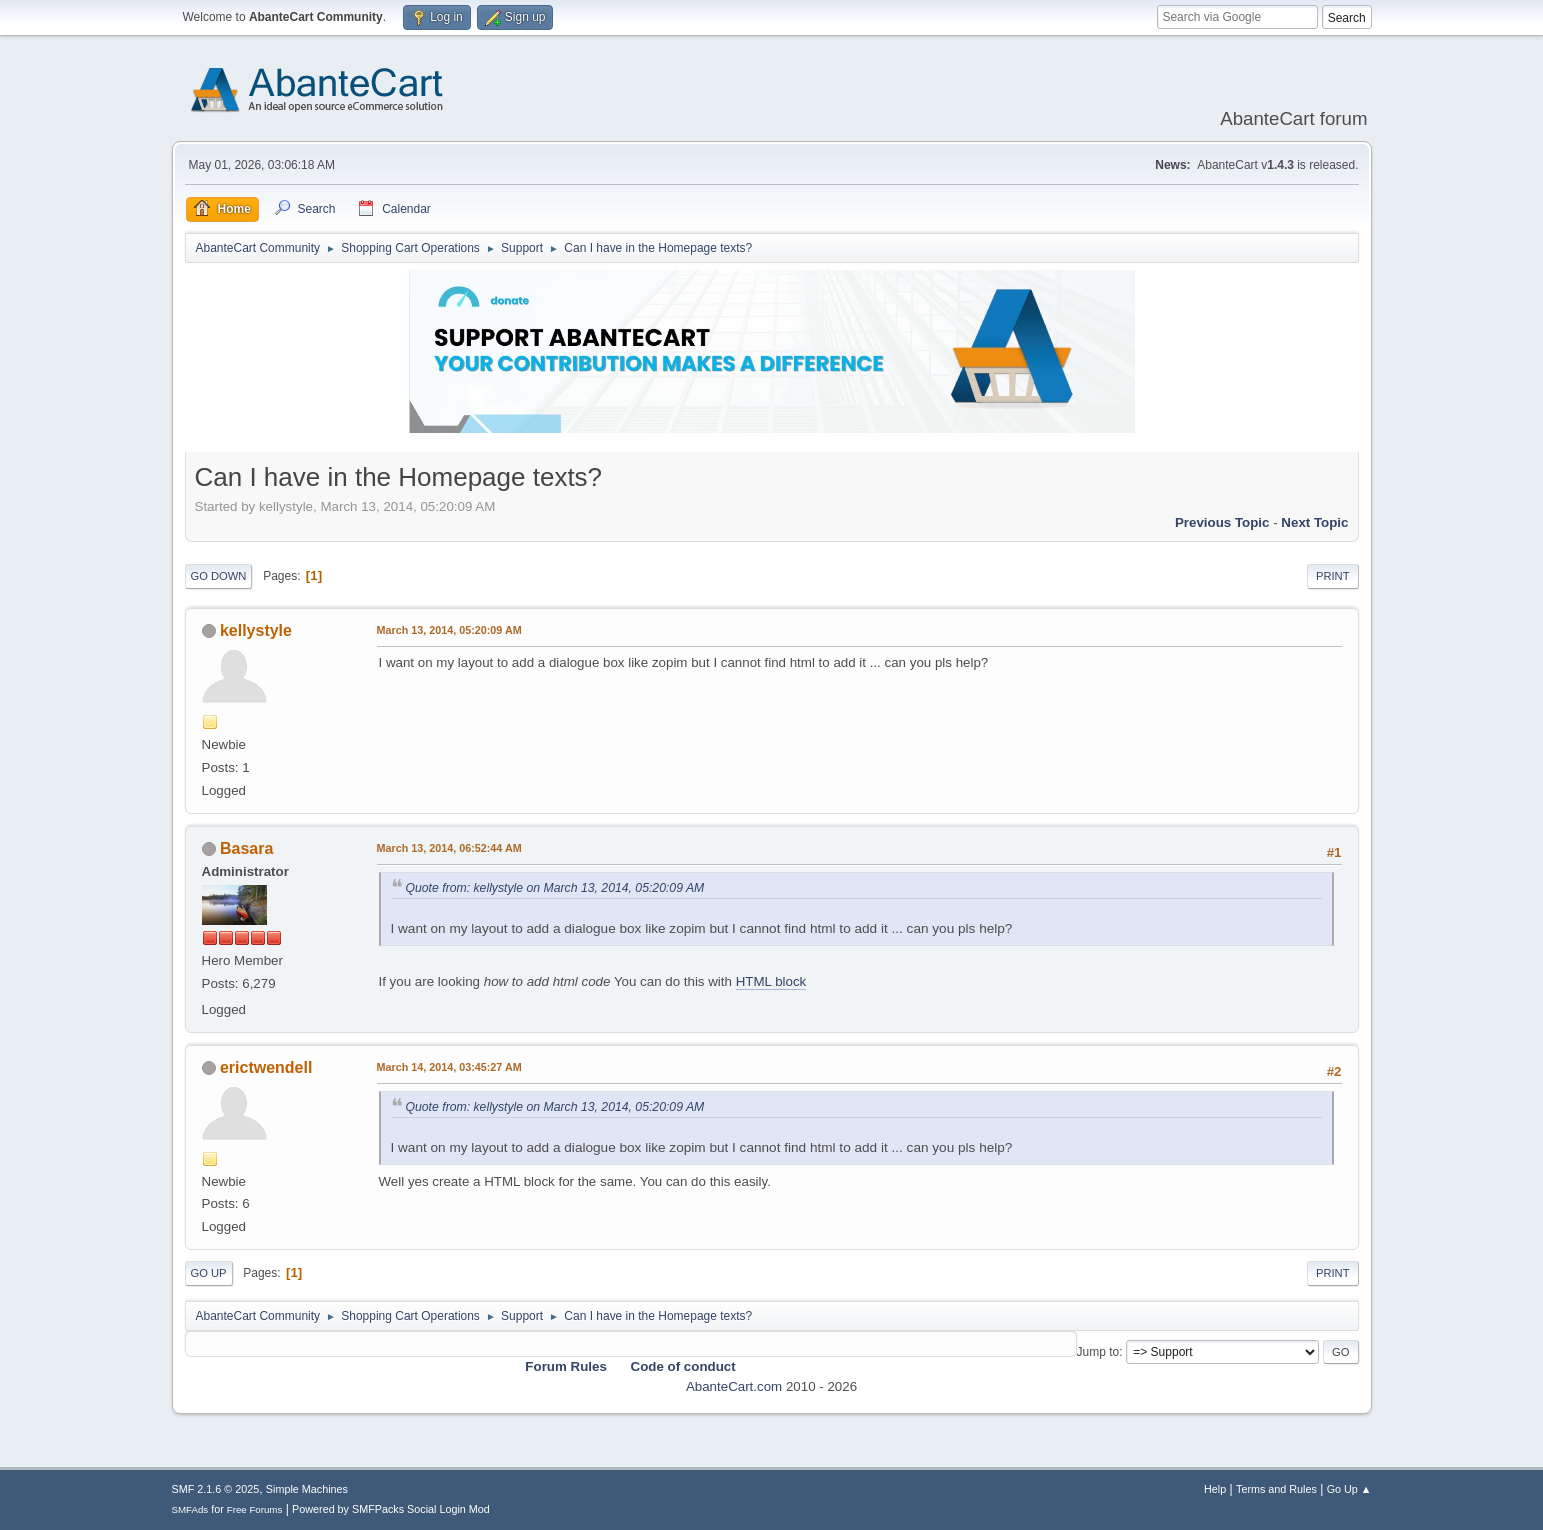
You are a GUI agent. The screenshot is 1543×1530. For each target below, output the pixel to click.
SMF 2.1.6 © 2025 (216, 1489)
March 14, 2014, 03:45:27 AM (449, 1067)
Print (1333, 576)
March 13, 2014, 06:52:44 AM (449, 848)
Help (1215, 1489)
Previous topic (1222, 522)
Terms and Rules (1276, 1489)
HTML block (771, 981)
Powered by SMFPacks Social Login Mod (391, 1509)
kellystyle (256, 630)
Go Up (209, 1273)
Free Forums (255, 1509)
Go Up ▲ (1349, 1489)
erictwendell (266, 1067)
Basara (246, 848)
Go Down (219, 576)
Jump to (1098, 1352)
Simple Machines (307, 1489)
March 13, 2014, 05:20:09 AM (449, 630)
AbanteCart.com (734, 1386)
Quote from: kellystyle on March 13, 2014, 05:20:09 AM (555, 888)
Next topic (1314, 522)
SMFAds (190, 1509)
